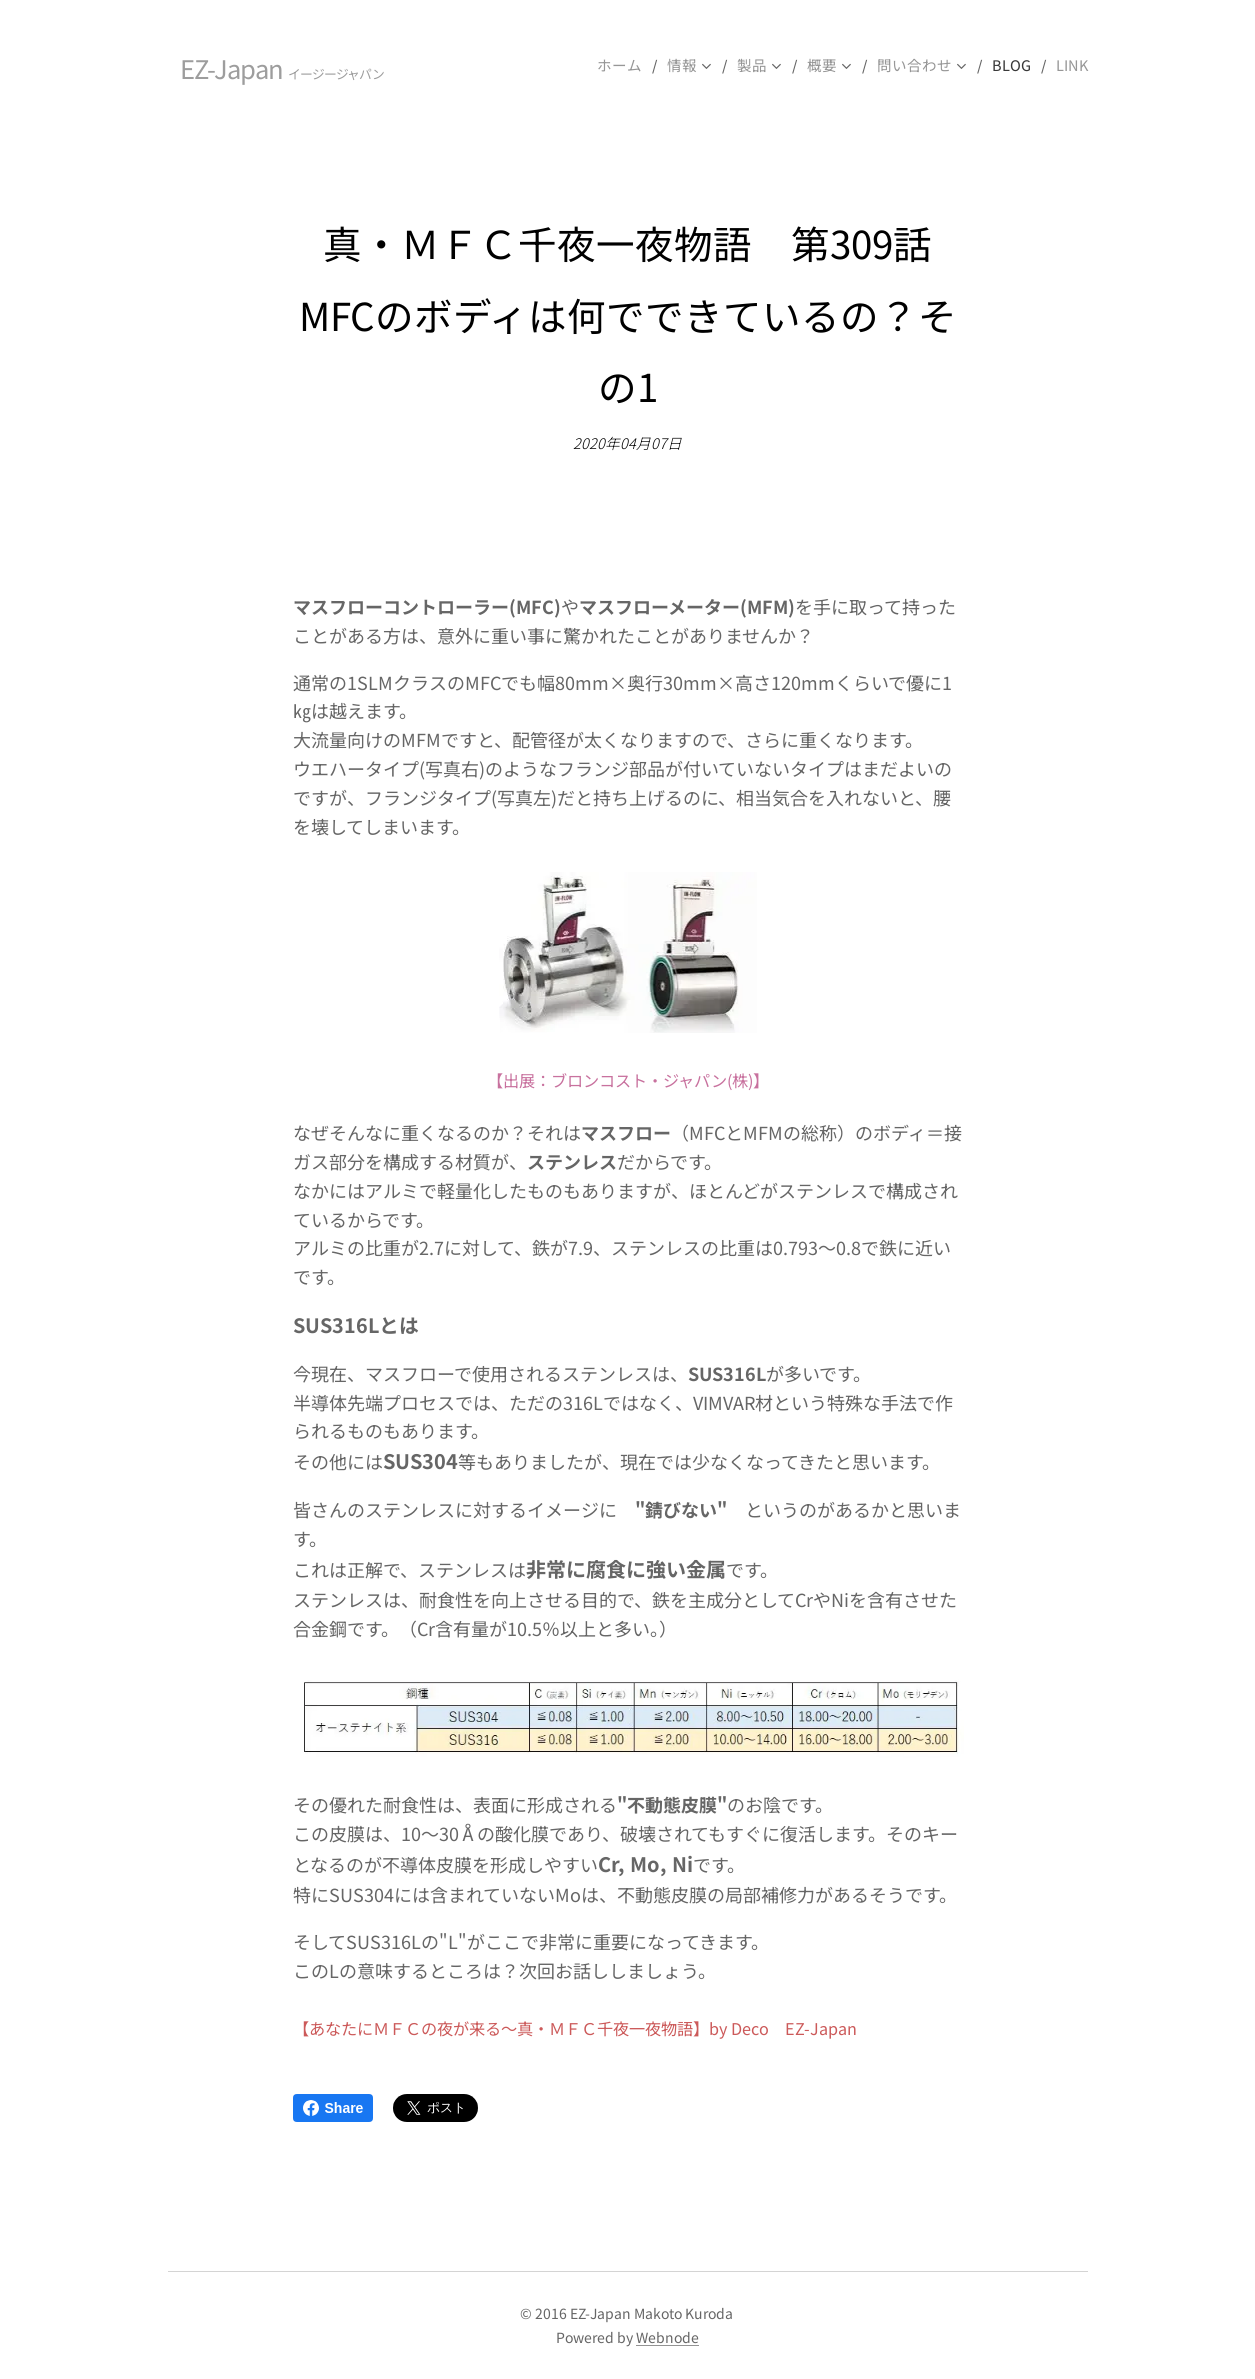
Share (333, 2108)
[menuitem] (640, 65)
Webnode (667, 2337)
